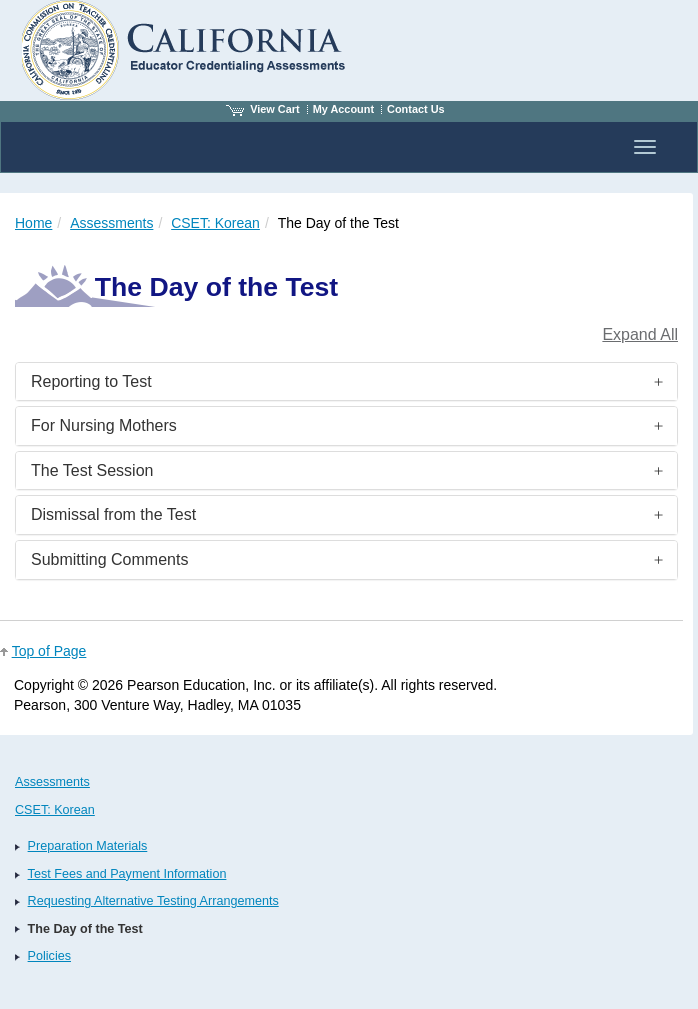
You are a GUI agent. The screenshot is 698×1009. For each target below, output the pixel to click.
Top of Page (49, 651)
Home (33, 223)
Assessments (111, 223)
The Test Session (92, 470)
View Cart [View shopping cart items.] (263, 109)
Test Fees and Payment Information (127, 874)
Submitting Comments (109, 559)
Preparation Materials (88, 846)
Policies (49, 956)
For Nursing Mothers (104, 425)
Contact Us (416, 109)
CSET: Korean (215, 223)
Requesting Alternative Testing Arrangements (153, 901)
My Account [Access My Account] (343, 109)
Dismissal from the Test (113, 514)
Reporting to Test (91, 381)
